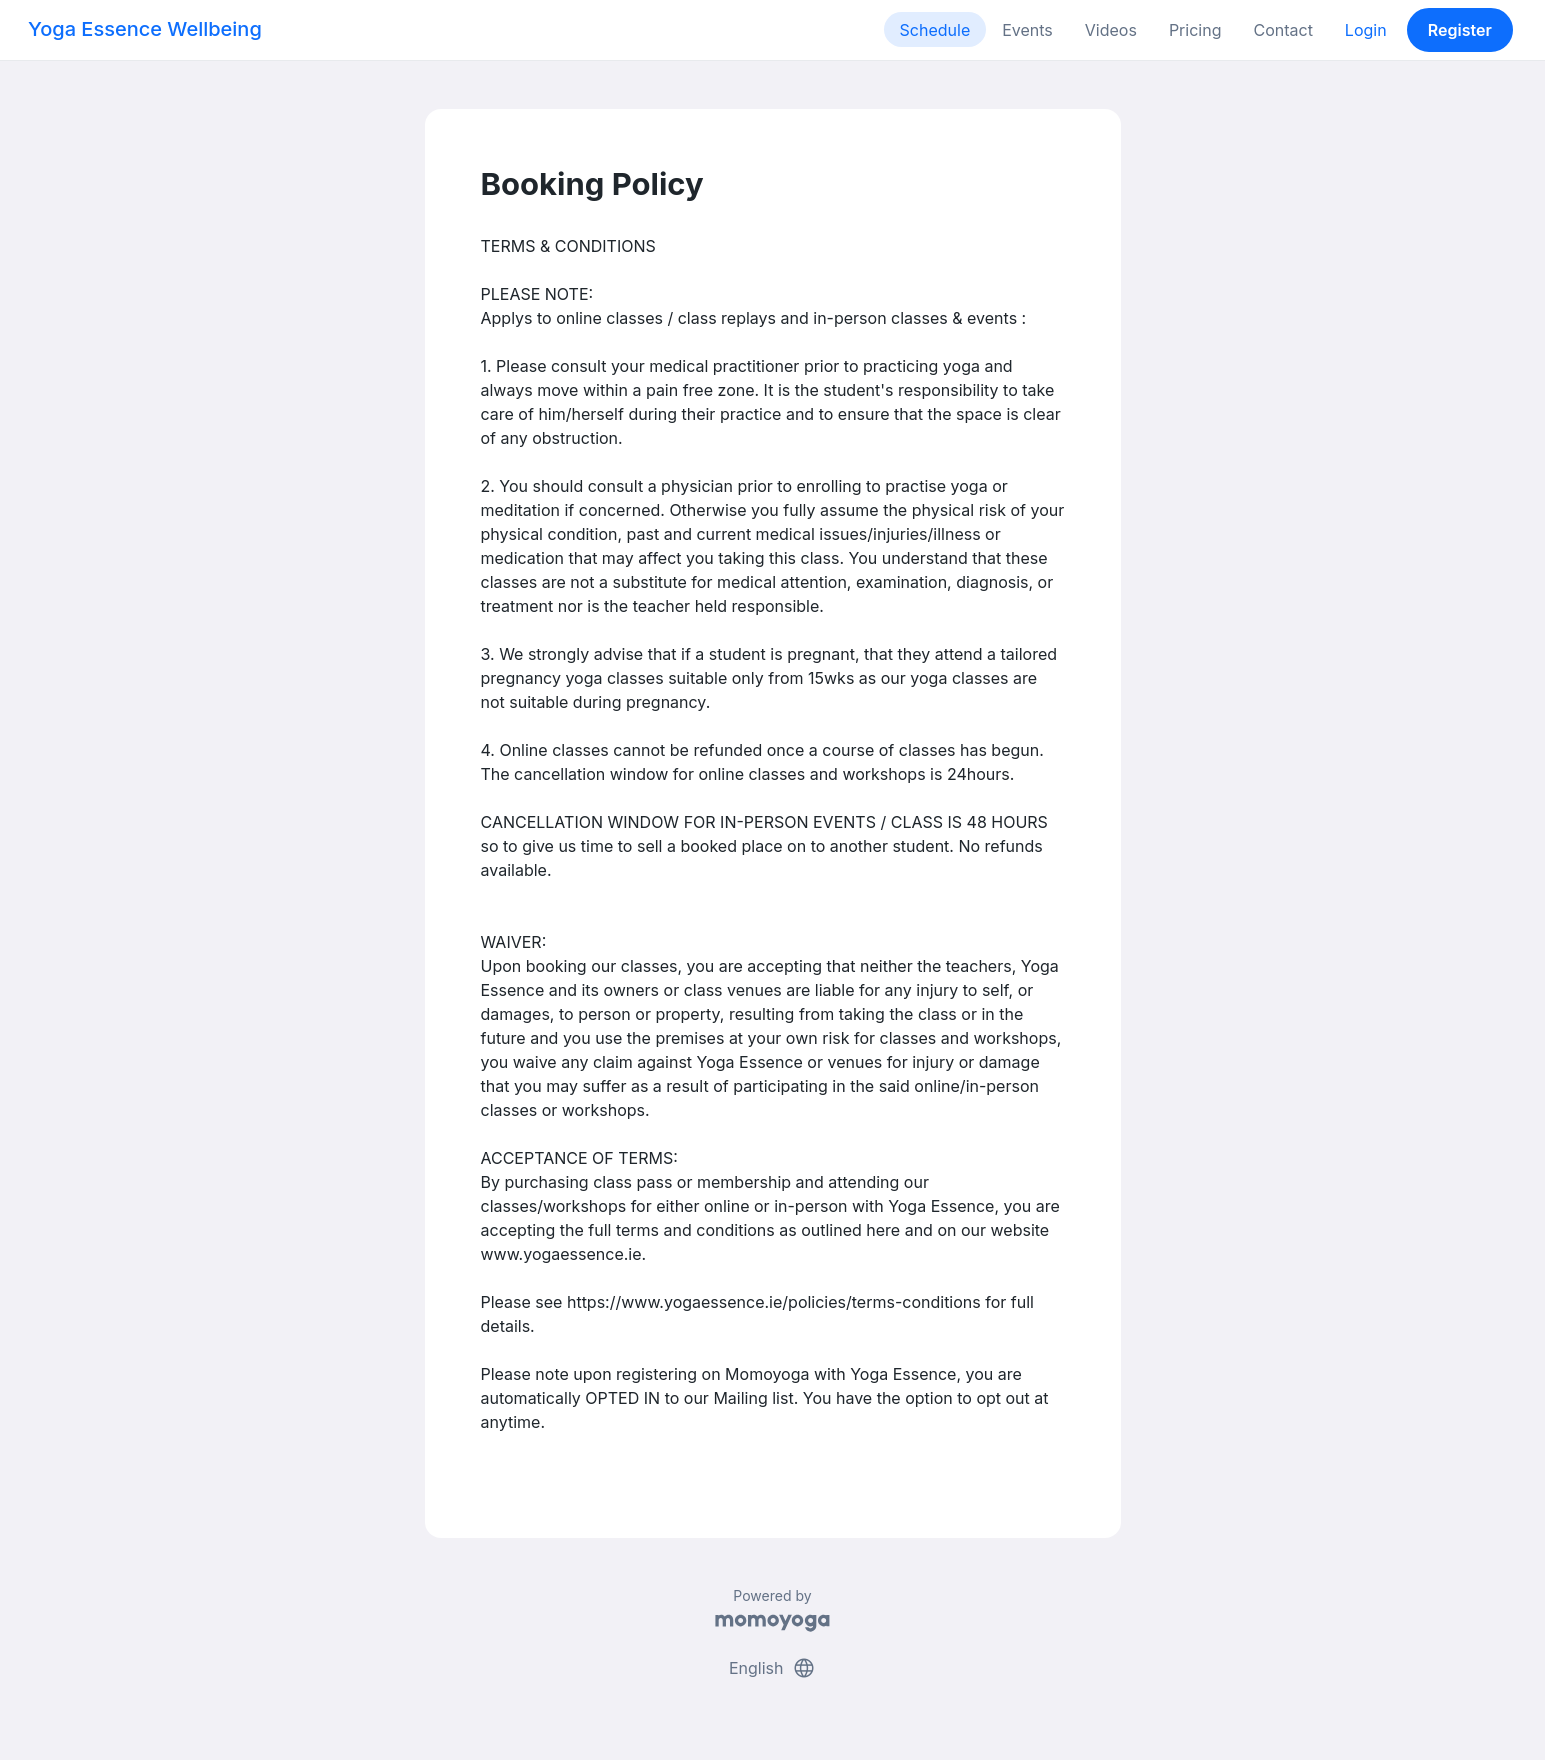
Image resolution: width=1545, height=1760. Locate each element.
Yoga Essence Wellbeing (145, 29)
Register (1460, 30)
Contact (1282, 30)
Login (1366, 30)
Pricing (1195, 30)
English (772, 1668)
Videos (1111, 30)
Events (1027, 30)
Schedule (935, 30)
